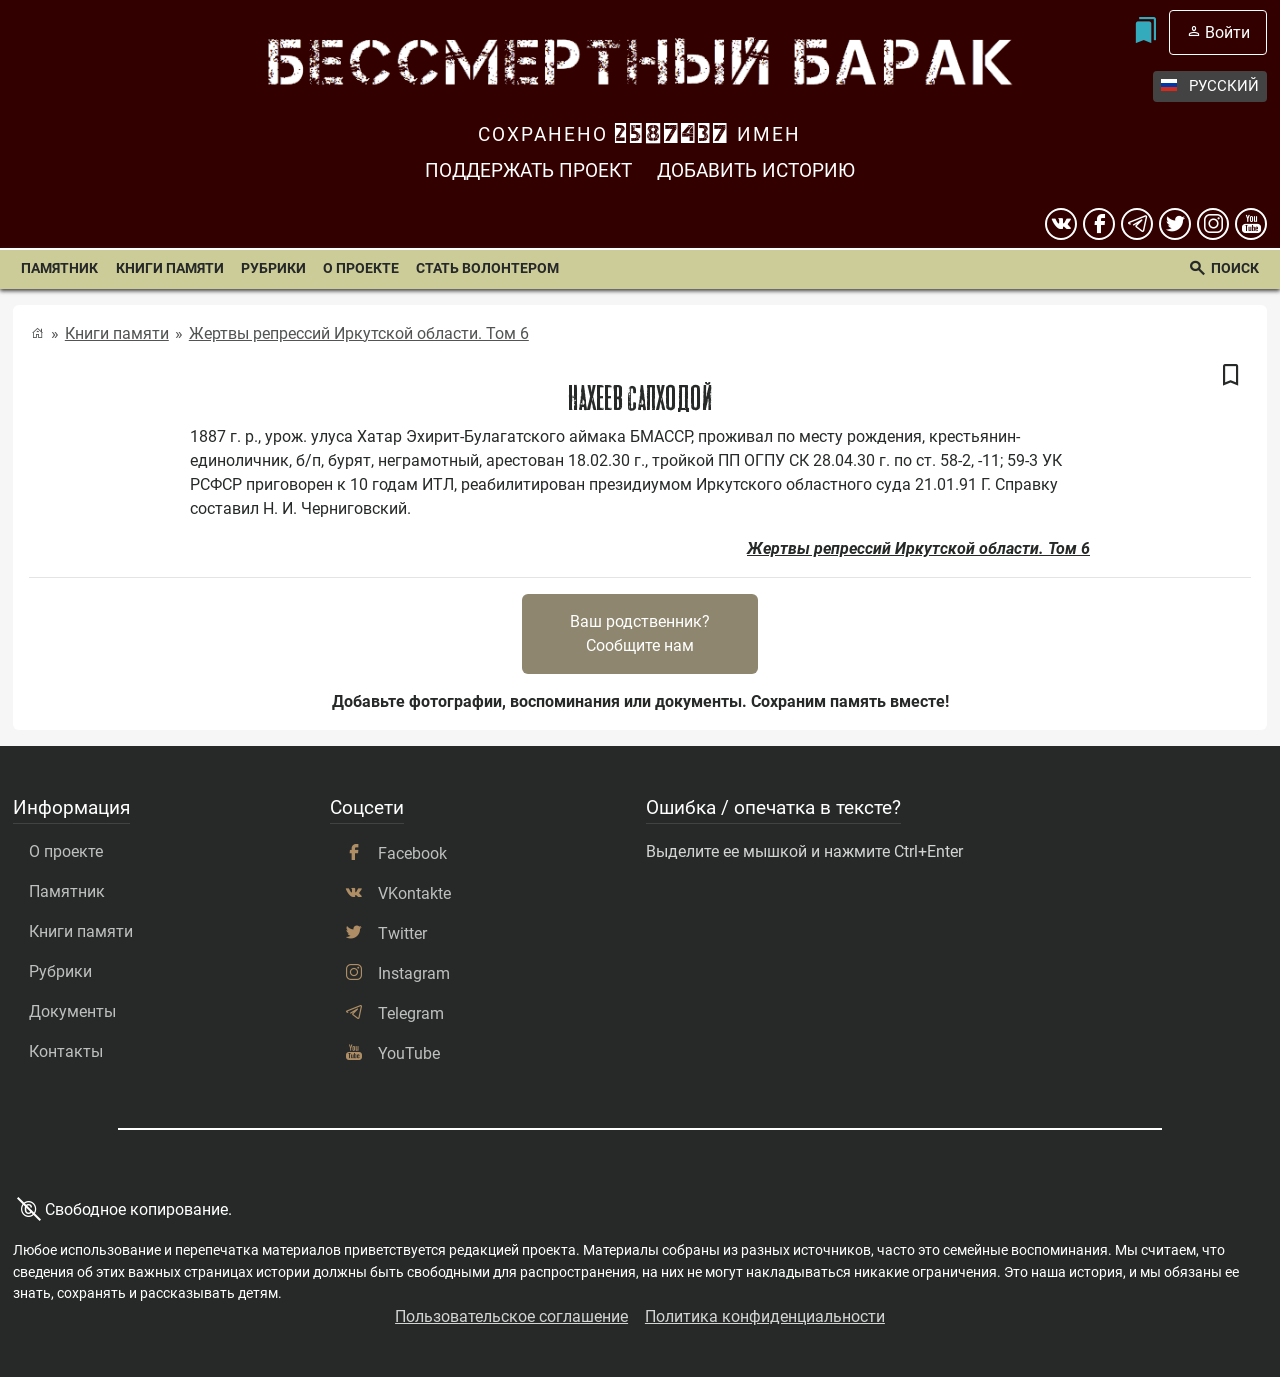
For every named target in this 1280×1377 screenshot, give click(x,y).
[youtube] (1251, 224)
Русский (1210, 86)
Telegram (411, 1013)
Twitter (402, 933)
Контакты (66, 1051)
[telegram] (1137, 224)
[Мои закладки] (1144, 32)
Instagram (414, 973)
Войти (1227, 32)
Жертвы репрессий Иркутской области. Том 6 (359, 333)
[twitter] (1175, 224)
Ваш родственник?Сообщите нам (640, 633)
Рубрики (273, 268)
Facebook (412, 853)
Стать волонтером (487, 268)
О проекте (361, 268)
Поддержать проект (528, 170)
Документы (72, 1011)
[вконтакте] (1061, 224)
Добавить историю (756, 170)
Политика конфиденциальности (765, 1316)
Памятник (59, 268)
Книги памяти (170, 268)
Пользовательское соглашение (511, 1316)
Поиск (1235, 268)
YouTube (409, 1053)
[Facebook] (1099, 224)
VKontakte (414, 893)
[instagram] (1213, 224)
